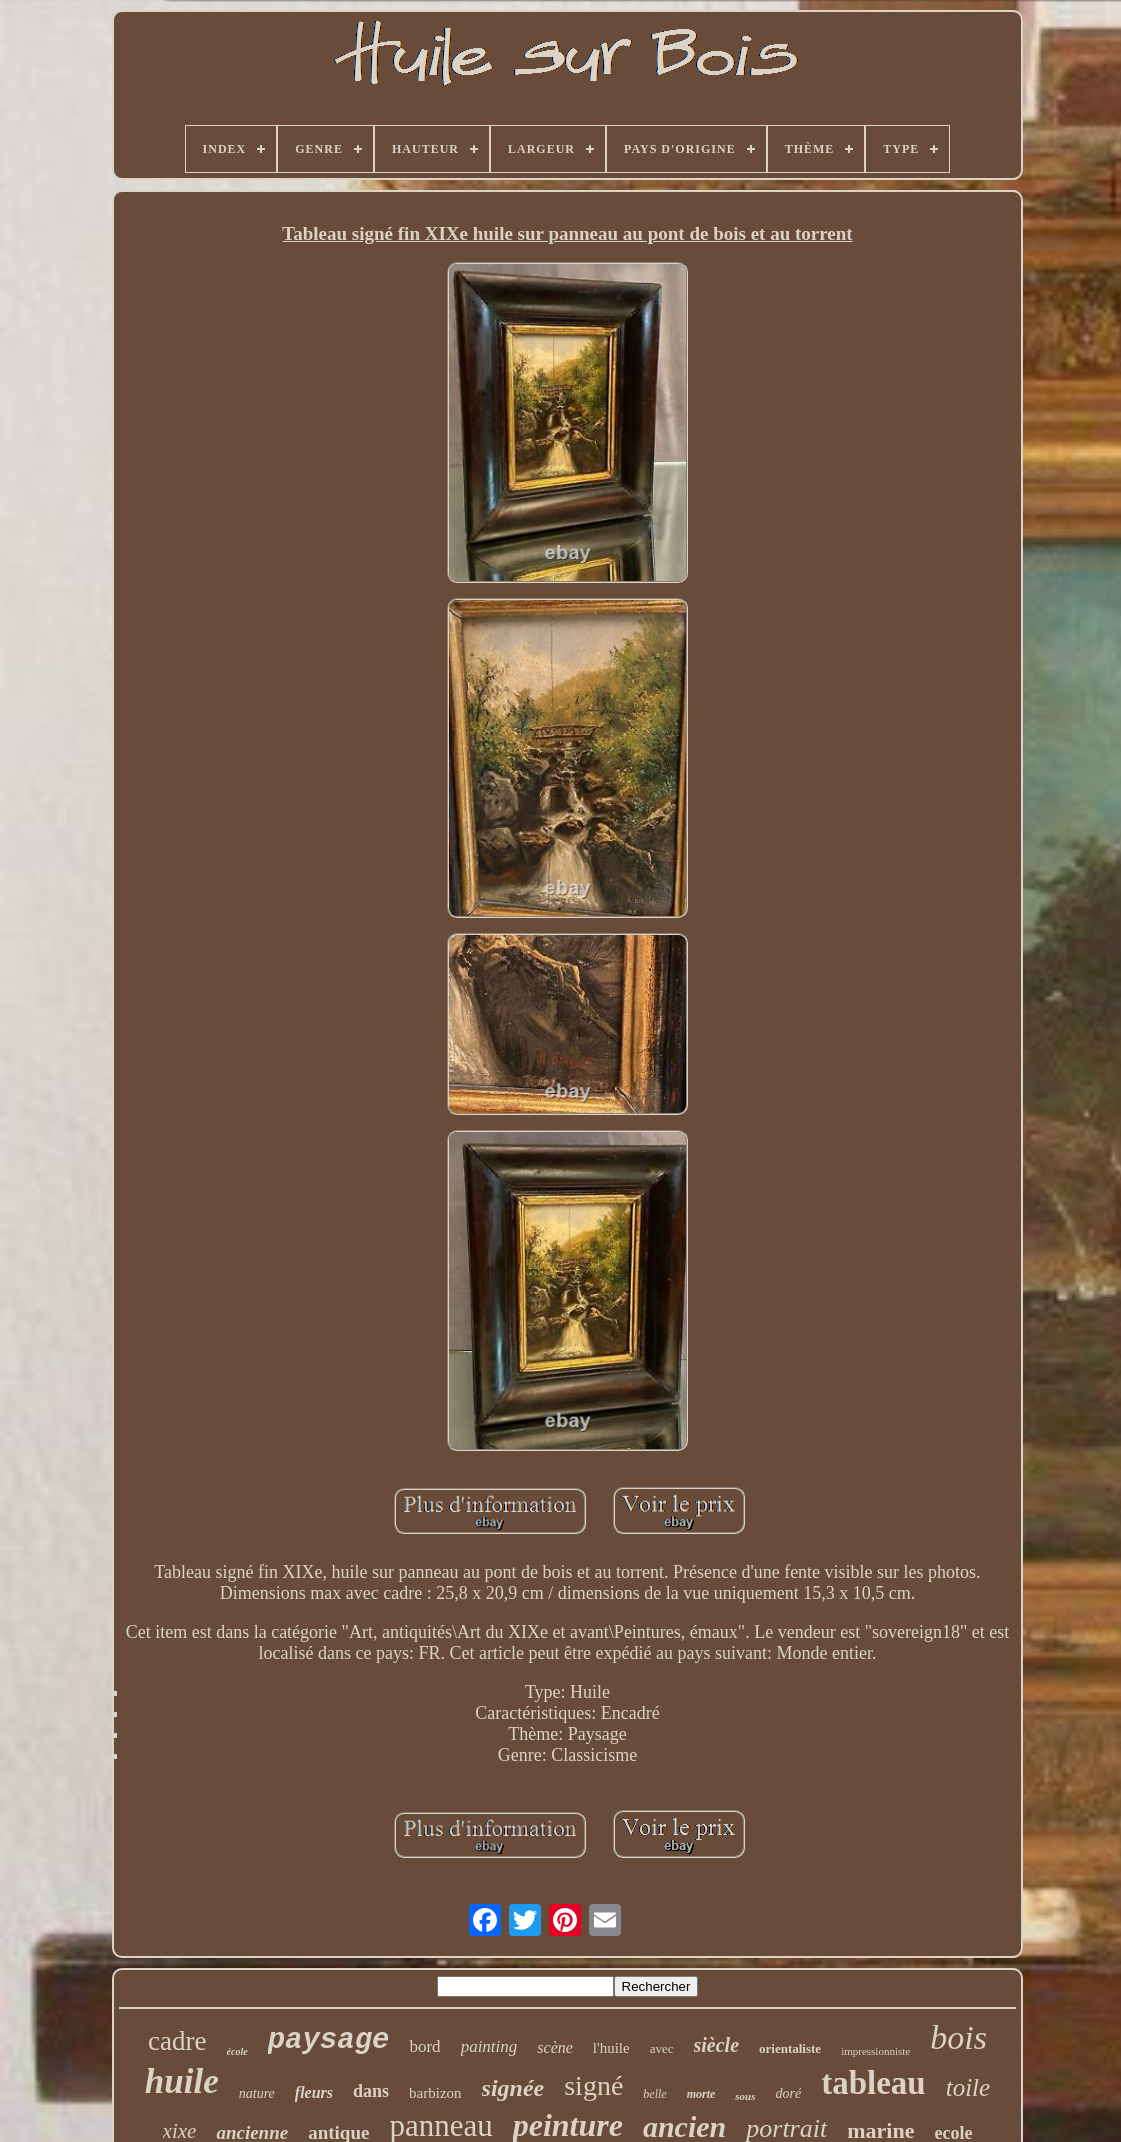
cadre (177, 2041)
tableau (873, 2083)
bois (958, 2037)
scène (555, 2047)
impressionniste (875, 2051)
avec (662, 2048)
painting (489, 2046)
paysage (329, 2040)
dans (371, 2091)
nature (257, 2093)
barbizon (435, 2093)
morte (701, 2094)
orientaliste (790, 2048)
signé (593, 2085)
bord (424, 2046)
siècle (717, 2045)
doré (789, 2093)
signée (513, 2088)
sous (745, 2096)
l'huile (611, 2048)
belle (654, 2094)
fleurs (314, 2092)
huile (182, 2081)
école (237, 2051)
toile (968, 2087)
